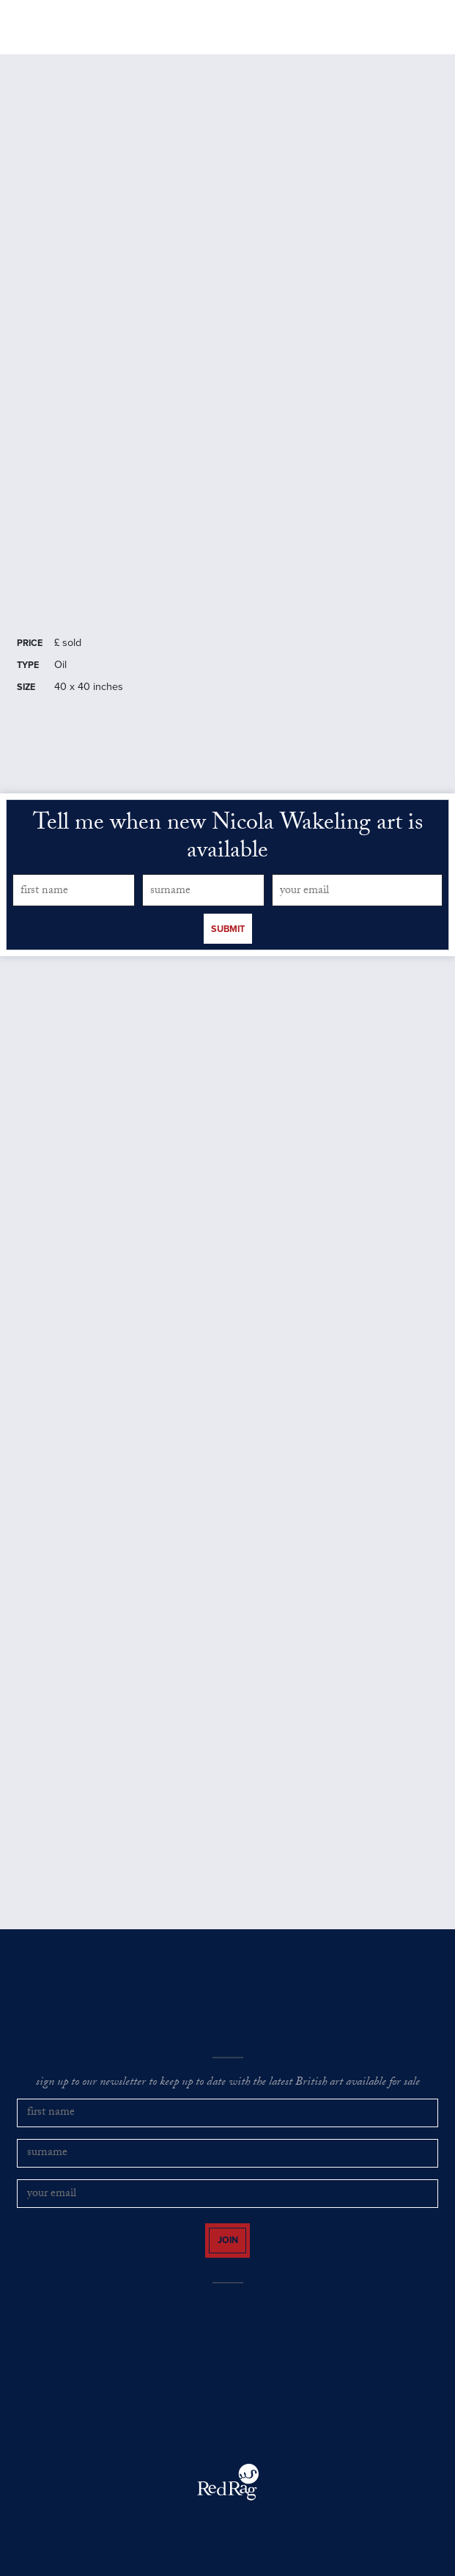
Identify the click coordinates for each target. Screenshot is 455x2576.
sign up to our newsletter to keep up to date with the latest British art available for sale (228, 2083)
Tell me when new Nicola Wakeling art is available (228, 839)
